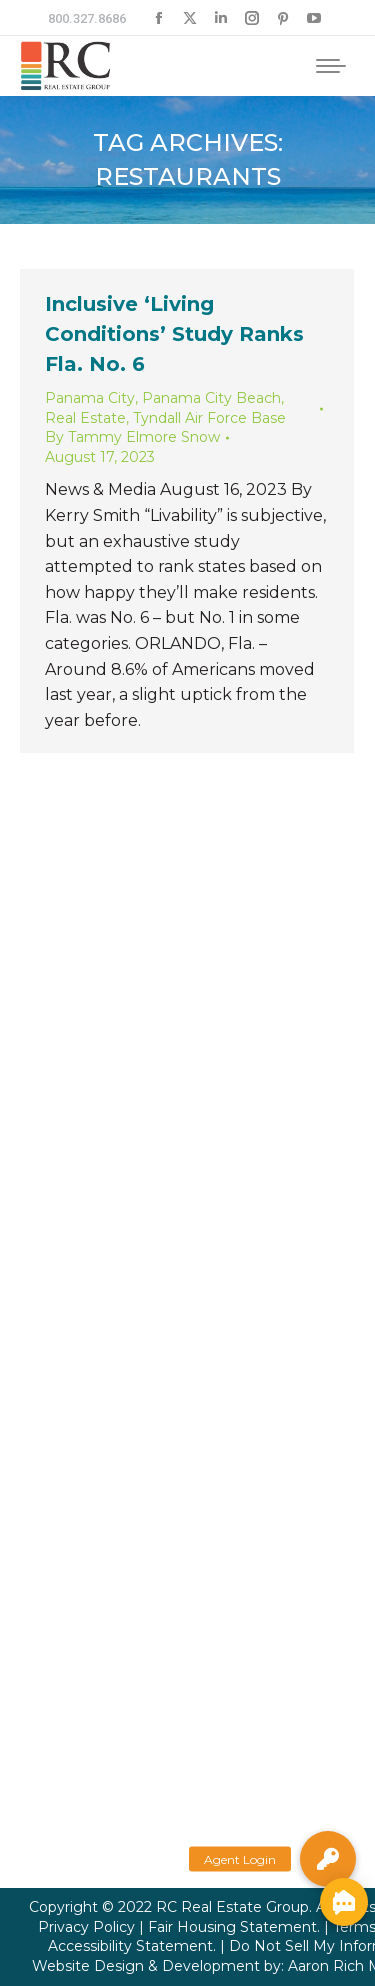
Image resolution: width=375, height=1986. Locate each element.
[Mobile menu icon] (331, 66)
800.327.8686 (87, 18)
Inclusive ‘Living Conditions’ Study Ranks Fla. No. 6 (174, 334)
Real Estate (85, 418)
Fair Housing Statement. (234, 1927)
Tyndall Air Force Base (209, 418)
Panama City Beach (211, 398)
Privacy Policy (86, 1927)
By (132, 437)
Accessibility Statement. (132, 1946)
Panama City (90, 398)
